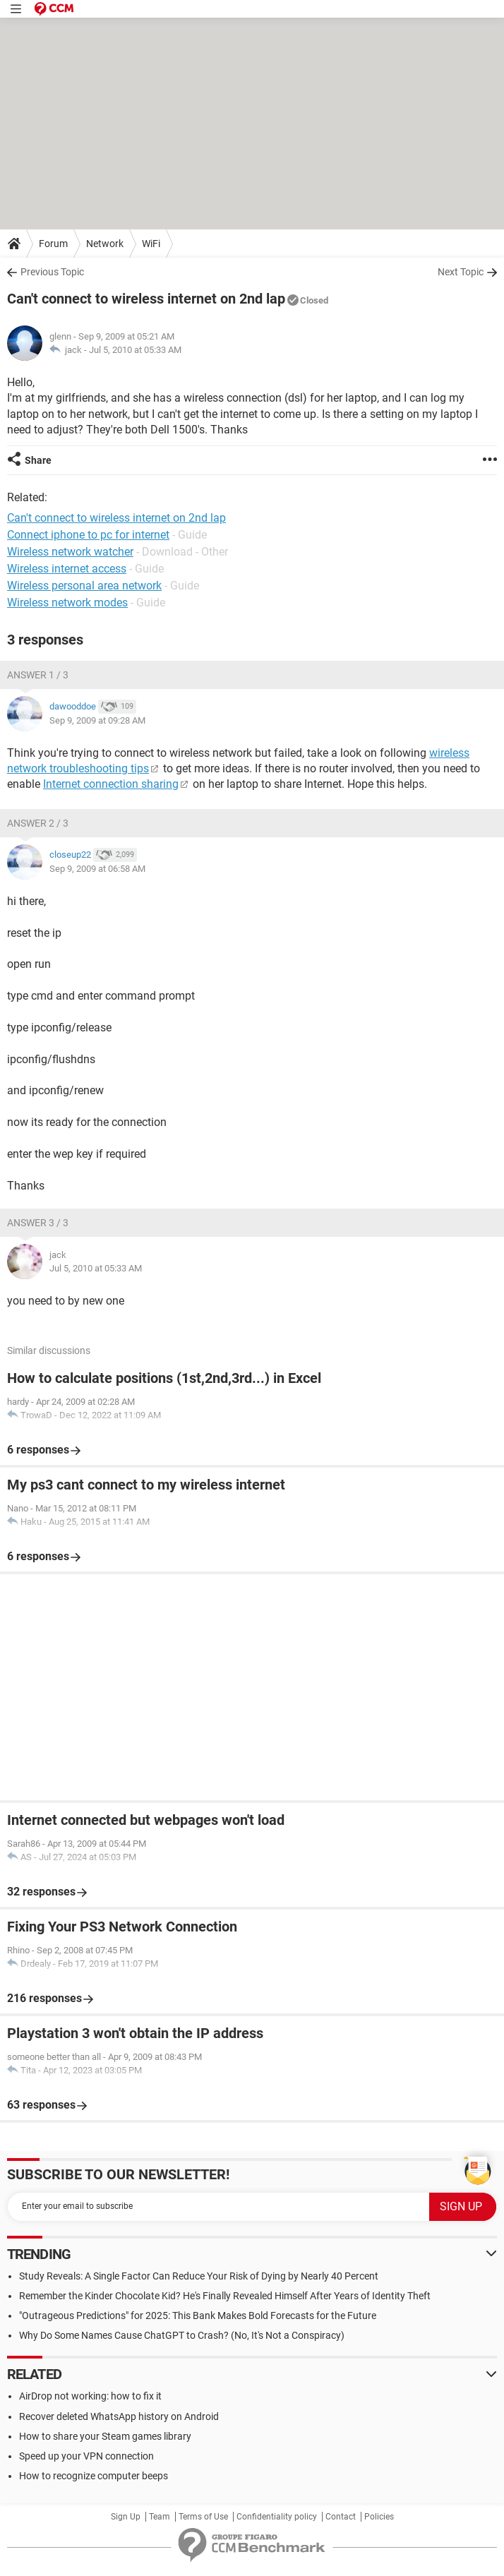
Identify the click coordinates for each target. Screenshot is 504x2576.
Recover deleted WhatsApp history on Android (119, 2416)
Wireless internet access (66, 568)
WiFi (151, 243)
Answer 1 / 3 (37, 675)
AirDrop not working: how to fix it (90, 2396)
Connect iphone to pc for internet (88, 534)
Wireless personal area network (84, 585)
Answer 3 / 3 (37, 1222)
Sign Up (125, 2517)
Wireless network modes (67, 602)
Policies (379, 2517)
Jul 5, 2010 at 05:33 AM (135, 350)
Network (105, 243)
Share (38, 460)
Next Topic (461, 271)
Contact (340, 2517)
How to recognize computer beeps (93, 2475)
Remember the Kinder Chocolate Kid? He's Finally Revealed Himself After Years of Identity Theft (225, 2295)
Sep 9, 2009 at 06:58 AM (97, 868)
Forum (53, 243)
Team (159, 2517)
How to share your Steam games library (105, 2436)
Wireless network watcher (70, 551)
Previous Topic (52, 271)
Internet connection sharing (111, 784)
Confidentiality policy (276, 2517)
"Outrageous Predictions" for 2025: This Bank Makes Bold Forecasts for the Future (197, 2315)
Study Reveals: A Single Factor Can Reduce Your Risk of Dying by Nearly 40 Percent (198, 2276)
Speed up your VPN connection (86, 2456)
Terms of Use (203, 2517)
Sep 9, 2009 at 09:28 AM (97, 720)
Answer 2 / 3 (37, 823)
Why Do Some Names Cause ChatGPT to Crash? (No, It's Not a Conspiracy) (181, 2335)
